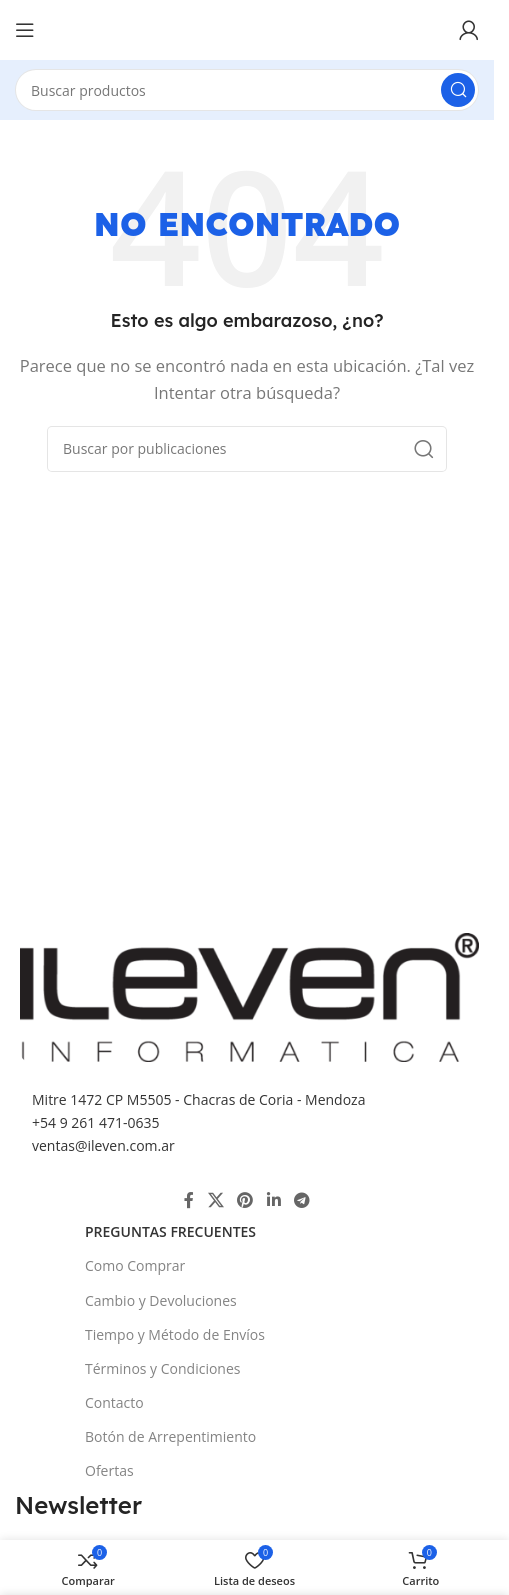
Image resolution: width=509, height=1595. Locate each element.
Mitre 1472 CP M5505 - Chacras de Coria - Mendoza (198, 1099)
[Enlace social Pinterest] (245, 1200)
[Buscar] (247, 90)
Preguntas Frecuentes (170, 1231)
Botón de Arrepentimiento (170, 1436)
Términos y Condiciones (162, 1368)
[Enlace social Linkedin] (273, 1200)
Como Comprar (135, 1265)
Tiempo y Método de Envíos (175, 1334)
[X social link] (215, 1200)
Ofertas (109, 1470)
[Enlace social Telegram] (301, 1200)
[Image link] (249, 995)
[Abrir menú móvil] (25, 30)
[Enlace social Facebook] (189, 1200)
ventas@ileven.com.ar (103, 1145)
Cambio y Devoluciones (161, 1300)
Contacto (114, 1402)
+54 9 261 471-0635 (95, 1122)
